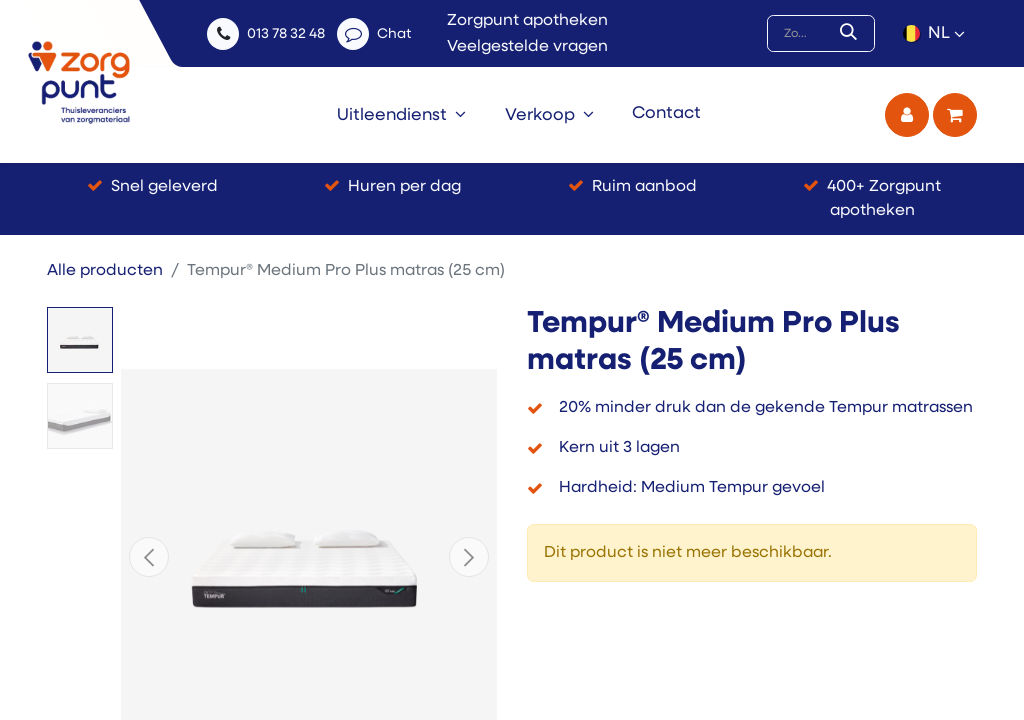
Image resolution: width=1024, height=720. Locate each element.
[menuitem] (401, 115)
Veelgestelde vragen (527, 47)
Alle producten (105, 271)
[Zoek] (852, 34)
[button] (149, 557)
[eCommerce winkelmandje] (955, 115)
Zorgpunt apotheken (527, 21)
